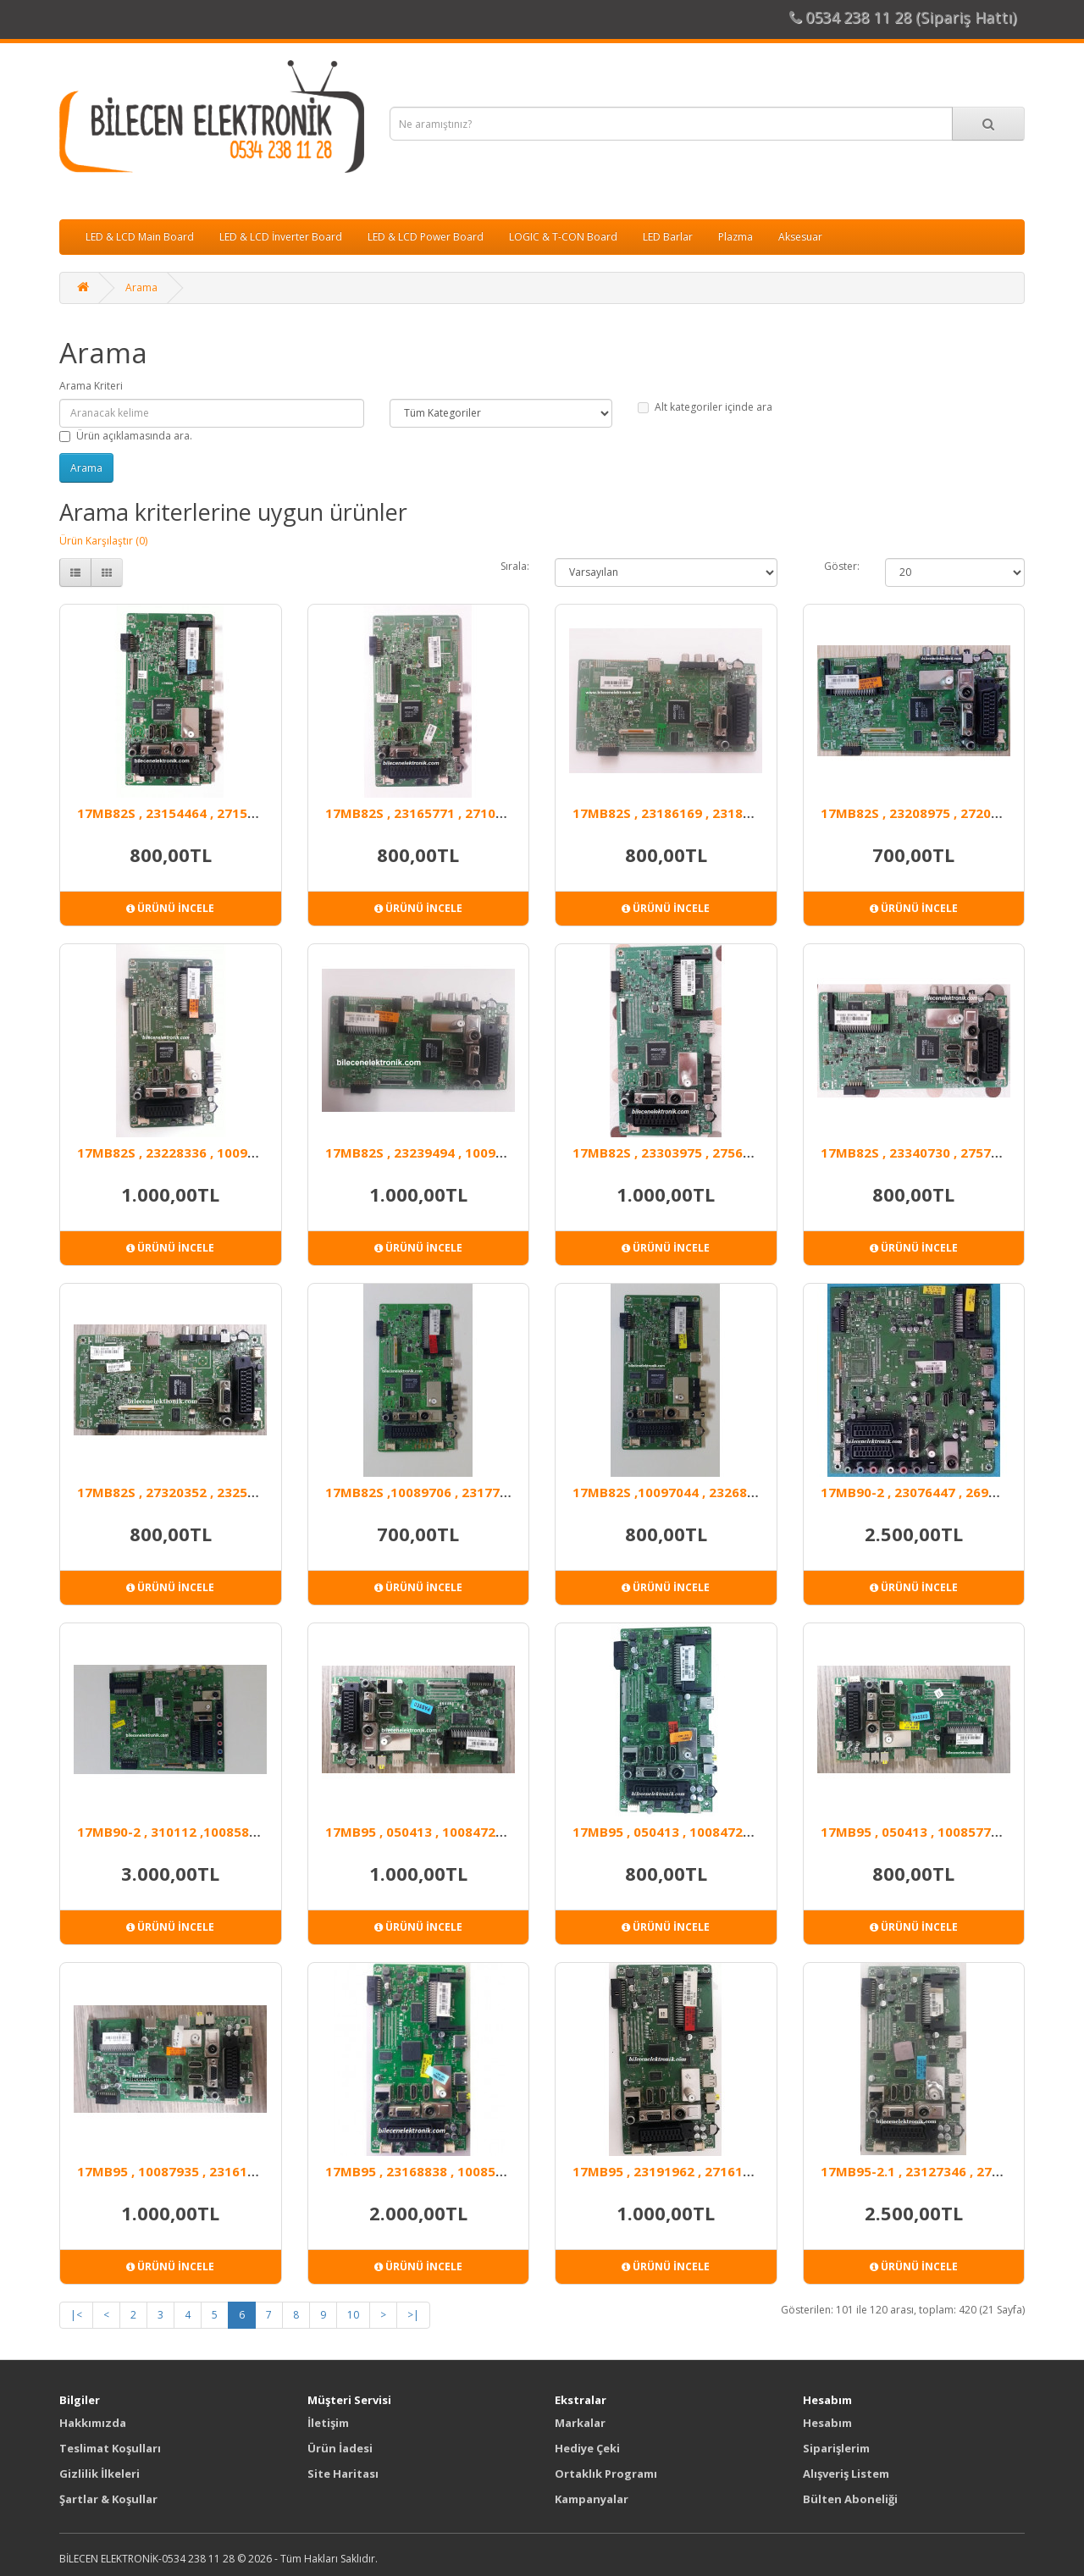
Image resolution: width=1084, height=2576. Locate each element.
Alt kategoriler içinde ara (705, 407)
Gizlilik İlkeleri (99, 2473)
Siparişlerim (836, 2448)
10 (353, 2315)
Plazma (735, 236)
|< (76, 2315)
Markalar (580, 2422)
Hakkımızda (92, 2422)
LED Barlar (668, 236)
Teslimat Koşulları (110, 2448)
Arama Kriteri (91, 386)
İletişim (328, 2422)
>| (413, 2315)
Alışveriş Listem (846, 2473)
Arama (141, 287)
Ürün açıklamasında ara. (125, 435)
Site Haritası (343, 2473)
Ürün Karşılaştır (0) (103, 540)
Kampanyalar (591, 2499)
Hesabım (827, 2422)
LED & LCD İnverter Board (280, 236)
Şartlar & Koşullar (108, 2499)
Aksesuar (800, 236)
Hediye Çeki (587, 2448)
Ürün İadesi (340, 2448)
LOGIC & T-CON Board (563, 236)
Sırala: (515, 566)
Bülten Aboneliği (850, 2499)
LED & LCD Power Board (426, 236)
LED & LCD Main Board (140, 236)
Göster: (842, 566)
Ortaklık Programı (606, 2473)
